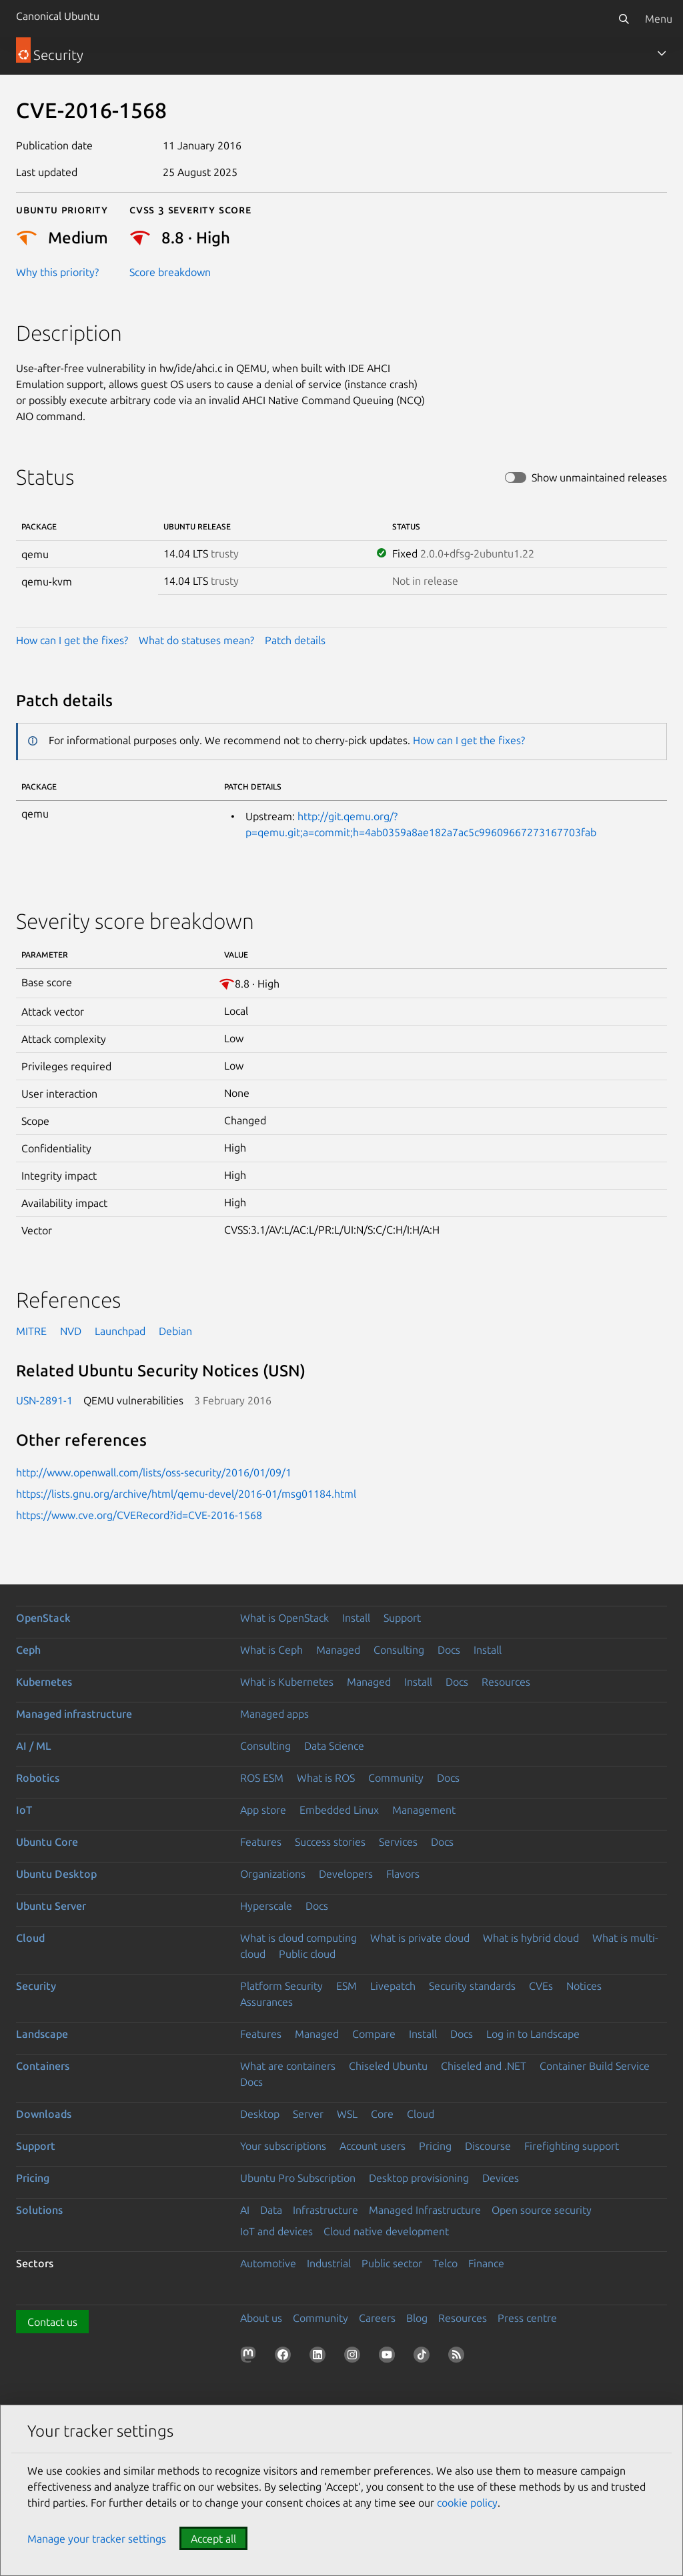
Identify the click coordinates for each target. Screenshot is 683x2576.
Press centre (527, 2318)
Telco (445, 2263)
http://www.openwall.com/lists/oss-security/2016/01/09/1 (153, 1472)
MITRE (31, 1331)
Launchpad (120, 1331)
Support (402, 1618)
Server (308, 2114)
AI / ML (33, 1746)
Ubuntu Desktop (56, 1874)
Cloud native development (386, 2231)
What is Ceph (271, 1650)
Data (271, 2210)
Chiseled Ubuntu (388, 2066)
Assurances (266, 2002)
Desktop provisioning (419, 2178)
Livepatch (393, 1986)
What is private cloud (420, 1938)
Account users (372, 2146)
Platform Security (281, 1986)
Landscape (42, 2034)
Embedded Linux (339, 1810)
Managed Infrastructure (425, 2210)
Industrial (329, 2263)
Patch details (295, 640)
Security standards (472, 1986)
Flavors (403, 1874)
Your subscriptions (283, 2146)
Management (424, 1810)
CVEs (541, 1986)
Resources (506, 1682)
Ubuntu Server (51, 1906)
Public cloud (307, 1954)
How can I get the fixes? (72, 640)
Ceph (28, 1650)
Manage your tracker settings (96, 2539)
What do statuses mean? (196, 640)
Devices (500, 2178)
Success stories (330, 1842)
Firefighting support (571, 2146)
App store (263, 1810)
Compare (374, 2034)
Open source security (542, 2210)
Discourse (488, 2146)
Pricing (435, 2146)
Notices (584, 1986)
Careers (377, 2318)
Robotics (37, 1778)
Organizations (272, 1874)
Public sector (392, 2263)
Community (396, 1778)
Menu (658, 19)
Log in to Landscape (533, 2034)
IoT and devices (276, 2231)
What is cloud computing (298, 1938)
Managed (338, 1650)
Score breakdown (170, 272)
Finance (486, 2263)
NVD (70, 1331)
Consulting (399, 1650)
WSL (347, 2114)
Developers (346, 1874)
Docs (449, 1650)
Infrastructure (325, 2210)
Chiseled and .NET (483, 2066)
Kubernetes (44, 1682)
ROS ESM (261, 1778)
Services (398, 1842)
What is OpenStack (284, 1618)
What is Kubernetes (286, 1682)
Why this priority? (57, 272)
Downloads (43, 2114)
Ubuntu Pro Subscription (298, 2178)
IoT (24, 1810)
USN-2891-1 (44, 1400)
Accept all (213, 2539)
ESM (346, 1986)
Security (36, 1986)
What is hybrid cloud (531, 1938)
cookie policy (467, 2503)
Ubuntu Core (47, 1842)
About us (261, 2318)
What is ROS (326, 1778)
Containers (42, 2066)
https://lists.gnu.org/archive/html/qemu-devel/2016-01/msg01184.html (186, 1494)
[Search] (623, 18)
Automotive (268, 2263)
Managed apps (274, 1714)
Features (260, 1842)
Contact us (52, 2322)
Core (382, 2114)
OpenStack (43, 1618)
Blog (417, 2318)
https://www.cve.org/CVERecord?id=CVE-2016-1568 (139, 1515)
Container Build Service (595, 2066)
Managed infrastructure (74, 1714)
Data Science (334, 1746)
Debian (175, 1331)
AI (244, 2210)
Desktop (259, 2114)
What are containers (287, 2066)
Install (356, 1618)
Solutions (39, 2210)
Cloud (30, 1938)
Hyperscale (266, 1906)
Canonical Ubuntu (57, 16)
